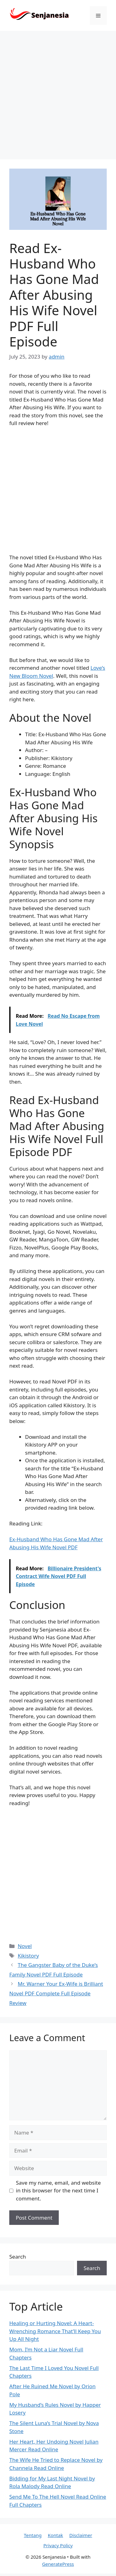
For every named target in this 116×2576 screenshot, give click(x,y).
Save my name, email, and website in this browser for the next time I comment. (58, 2190)
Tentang (32, 2535)
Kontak (55, 2535)
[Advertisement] (58, 92)
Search (17, 2256)
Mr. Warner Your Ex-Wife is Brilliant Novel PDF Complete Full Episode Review (56, 1993)
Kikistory (28, 1955)
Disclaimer (80, 2535)
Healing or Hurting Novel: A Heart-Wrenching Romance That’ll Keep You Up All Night (55, 2331)
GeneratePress (58, 2564)
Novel (25, 1946)
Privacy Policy (58, 2545)
